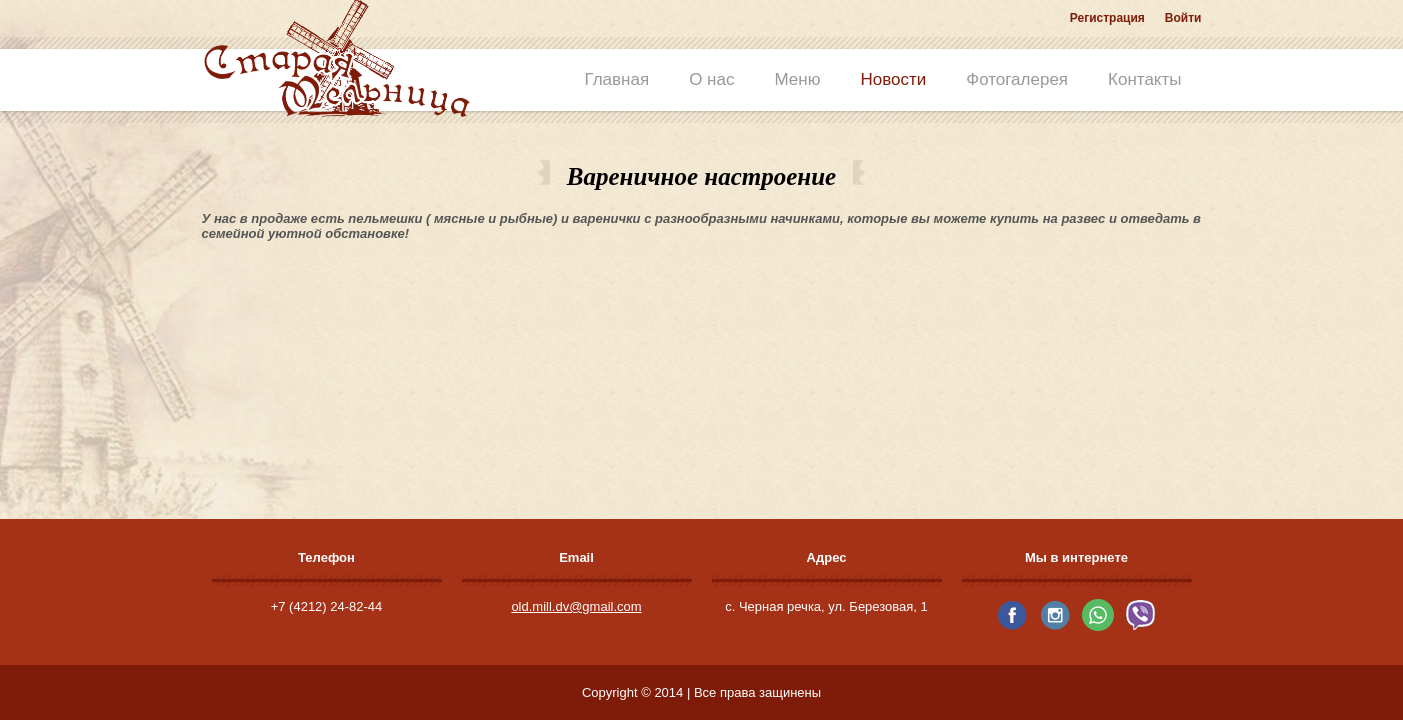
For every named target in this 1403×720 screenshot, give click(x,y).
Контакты (1144, 79)
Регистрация (1107, 18)
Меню (797, 79)
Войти (1183, 18)
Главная (616, 79)
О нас (711, 79)
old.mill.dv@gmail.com (576, 606)
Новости (893, 79)
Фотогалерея (1017, 79)
